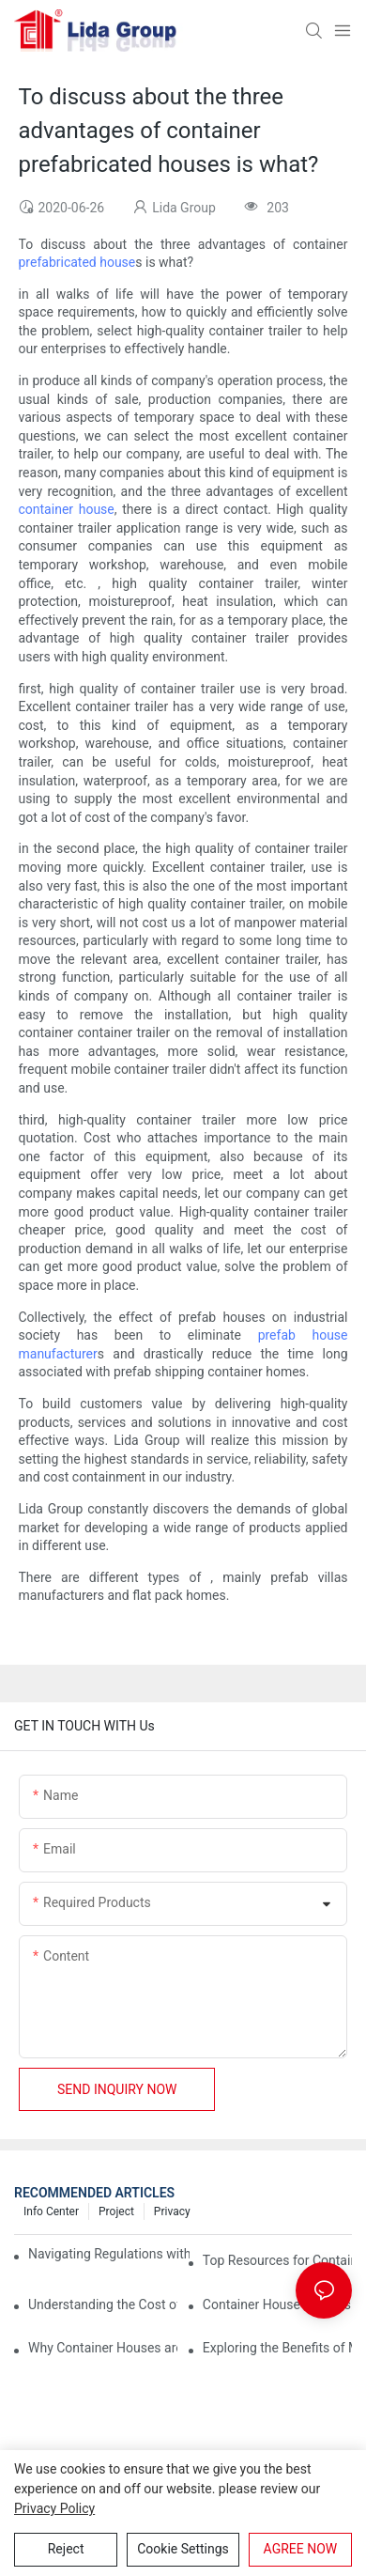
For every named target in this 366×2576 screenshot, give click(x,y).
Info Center (51, 2211)
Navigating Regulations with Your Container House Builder (109, 2253)
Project (116, 2211)
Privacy (172, 2211)
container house (66, 509)
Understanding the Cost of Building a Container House (102, 2304)
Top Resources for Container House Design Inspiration (277, 2260)
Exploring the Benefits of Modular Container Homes (277, 2347)
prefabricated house (77, 262)
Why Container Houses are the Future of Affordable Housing (102, 2347)
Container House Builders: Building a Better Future (277, 2304)
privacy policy (54, 2508)
